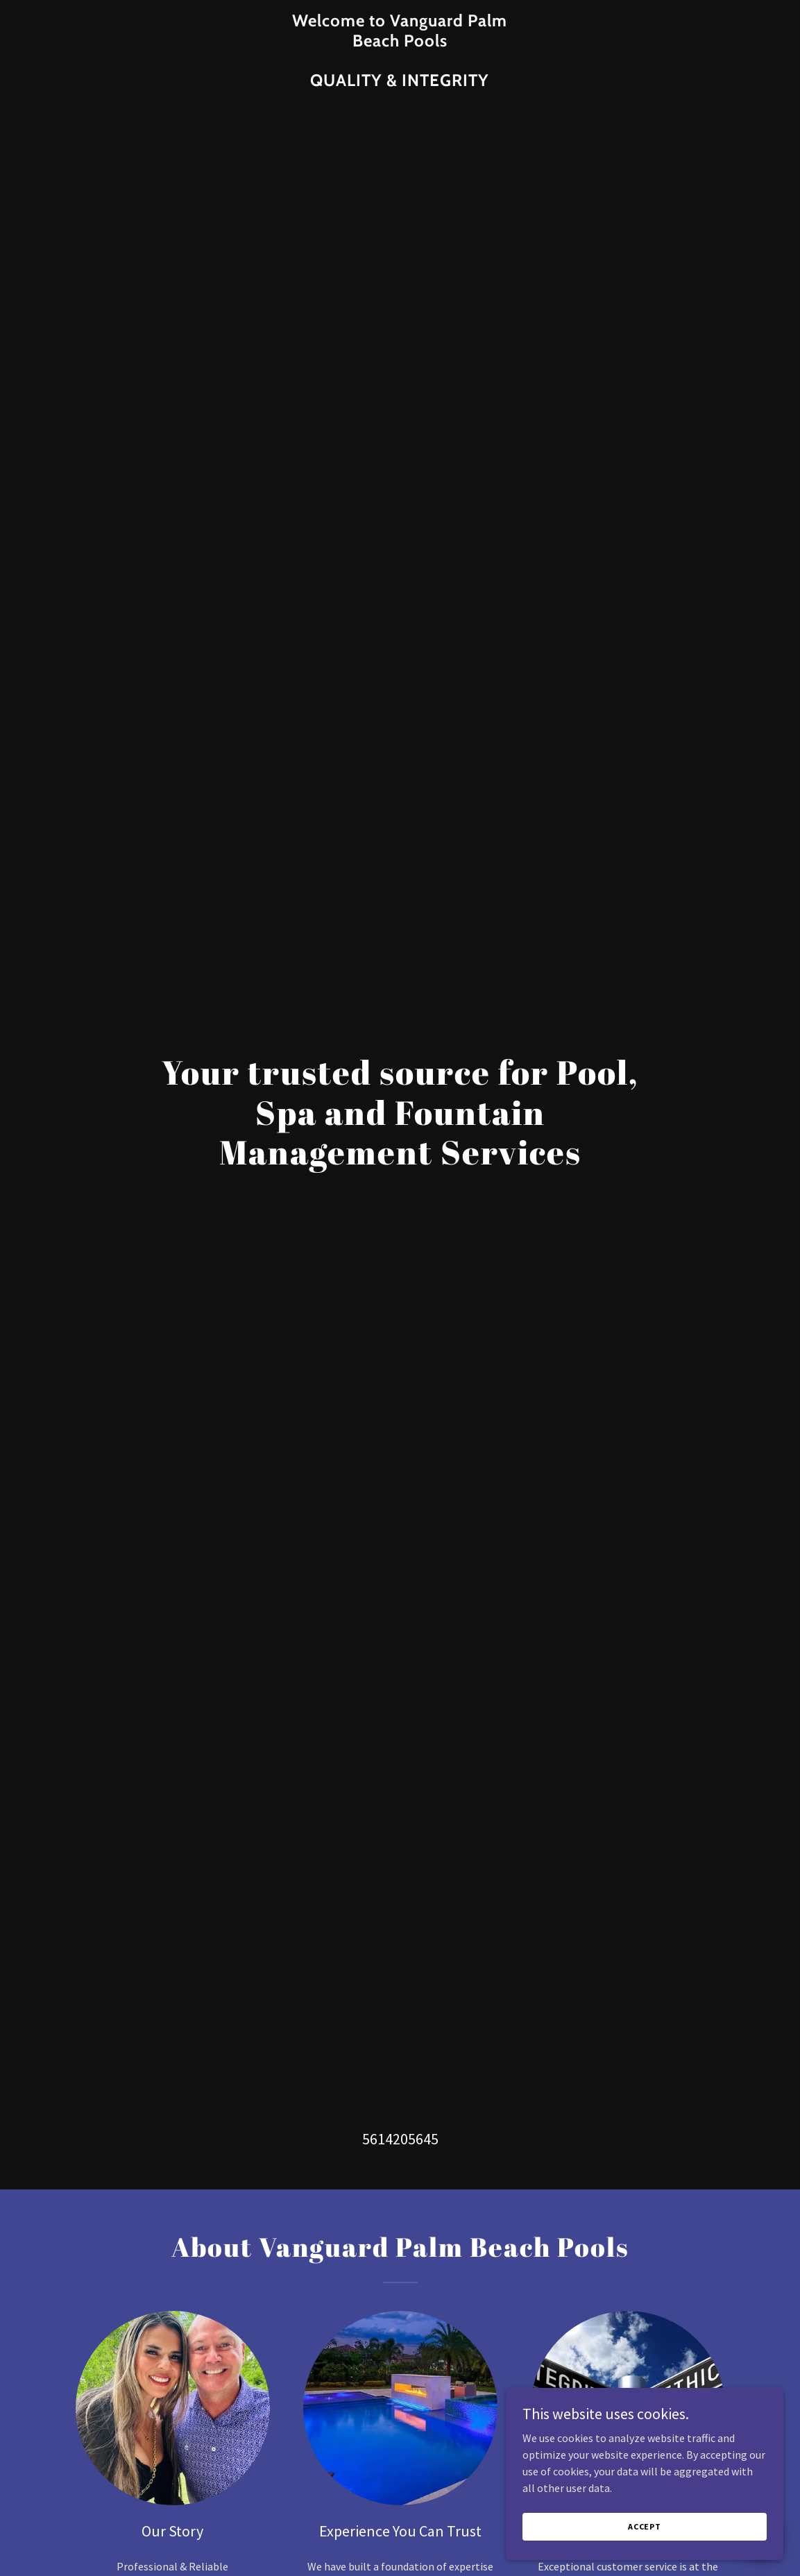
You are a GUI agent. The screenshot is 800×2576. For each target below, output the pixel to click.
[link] (400, 82)
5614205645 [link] (400, 2139)
